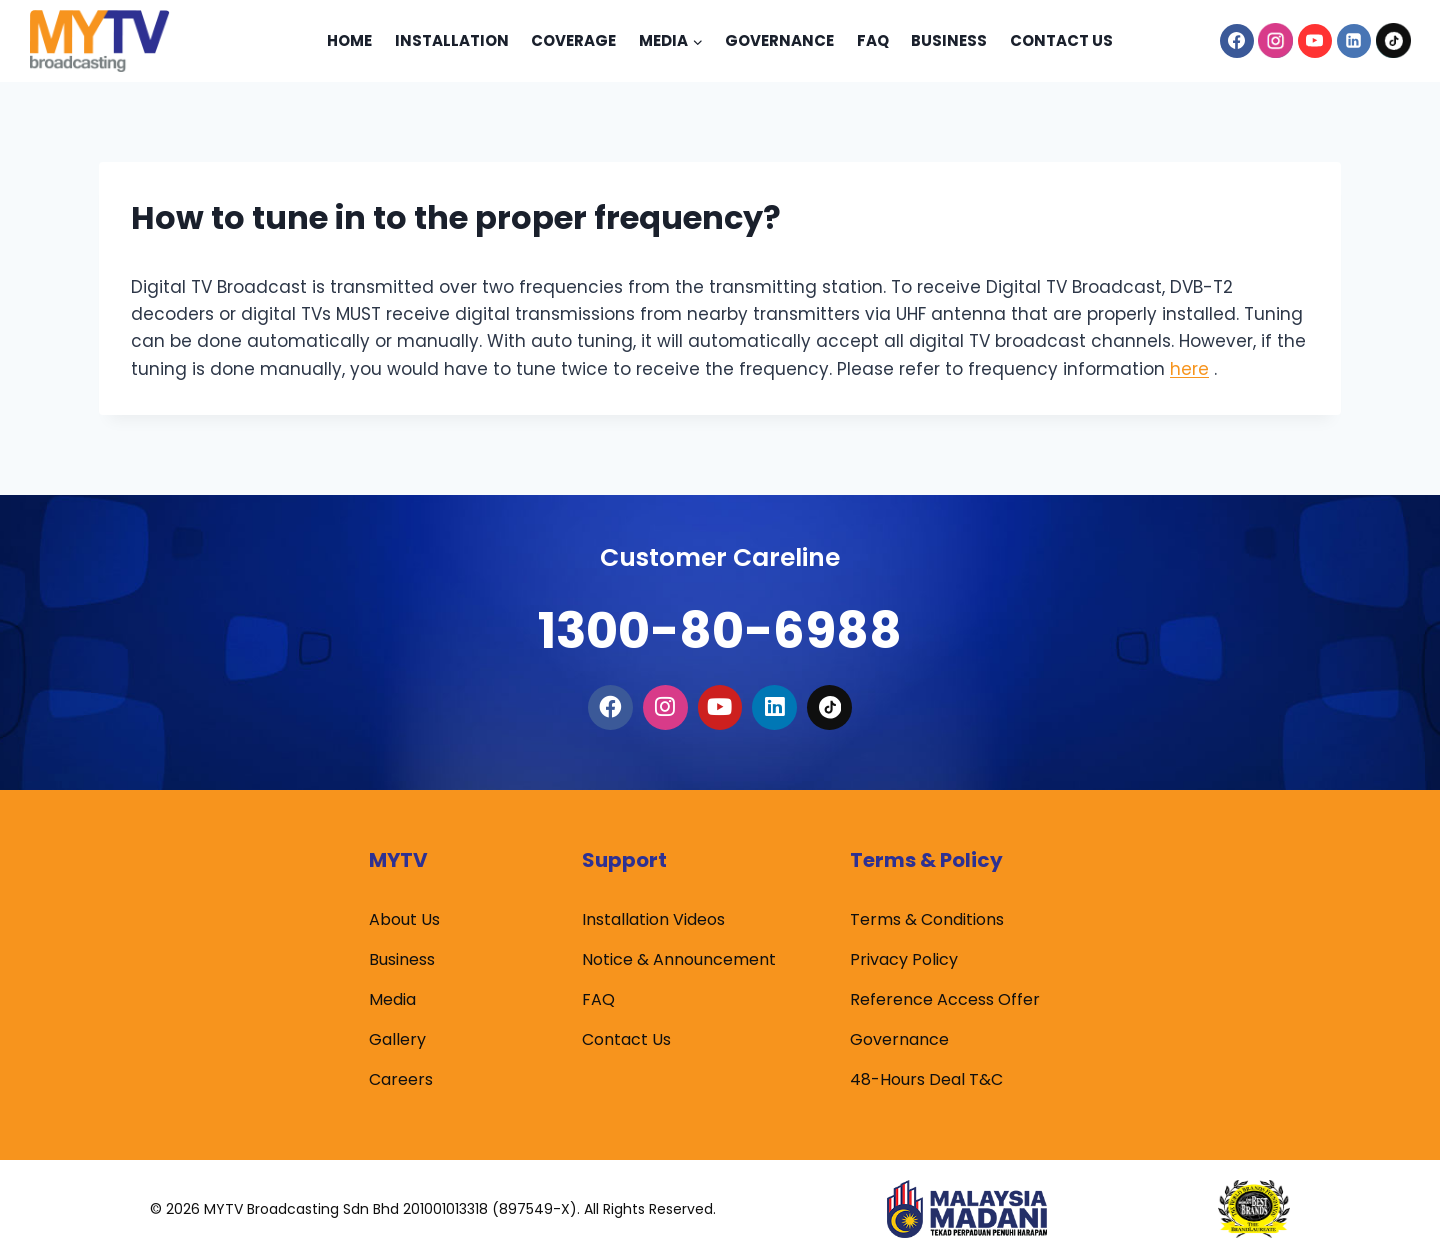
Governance (779, 40)
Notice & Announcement (679, 960)
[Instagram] (1276, 41)
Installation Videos (653, 920)
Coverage (573, 40)
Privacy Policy (904, 960)
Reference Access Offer (945, 1000)
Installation (452, 40)
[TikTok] (1393, 41)
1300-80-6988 (720, 621)
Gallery (397, 1040)
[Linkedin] (1354, 41)
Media (392, 1000)
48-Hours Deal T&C (926, 1080)
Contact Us (1061, 40)
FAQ (598, 1000)
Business (949, 40)
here (1189, 369)
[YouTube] (1315, 41)
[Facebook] (1237, 41)
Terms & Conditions (927, 920)
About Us (404, 920)
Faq (873, 40)
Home (349, 40)
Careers (401, 1080)
